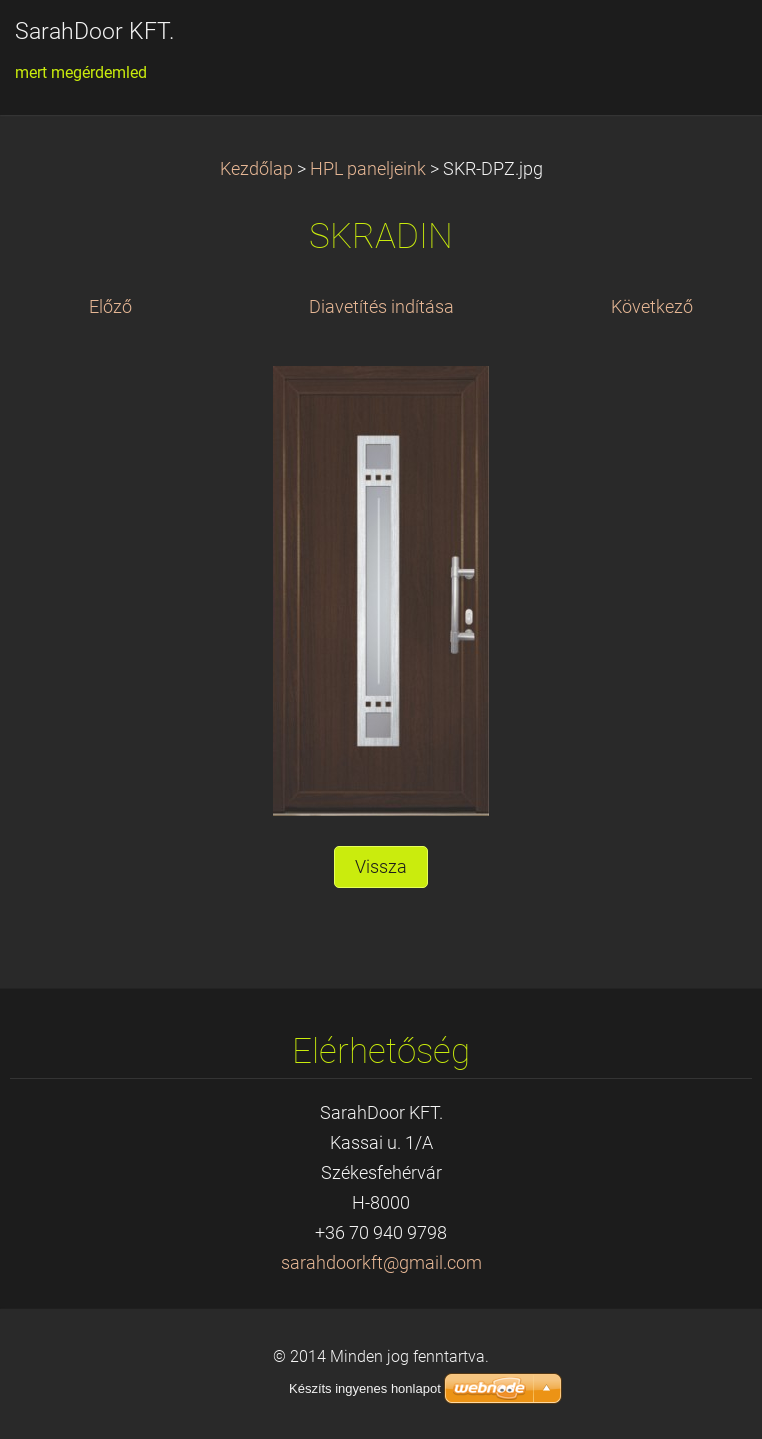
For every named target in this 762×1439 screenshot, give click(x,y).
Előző (110, 307)
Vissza (381, 867)
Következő (652, 307)
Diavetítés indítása (381, 307)
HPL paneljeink (368, 169)
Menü (707, 45)
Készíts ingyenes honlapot (365, 1388)
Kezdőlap (256, 169)
